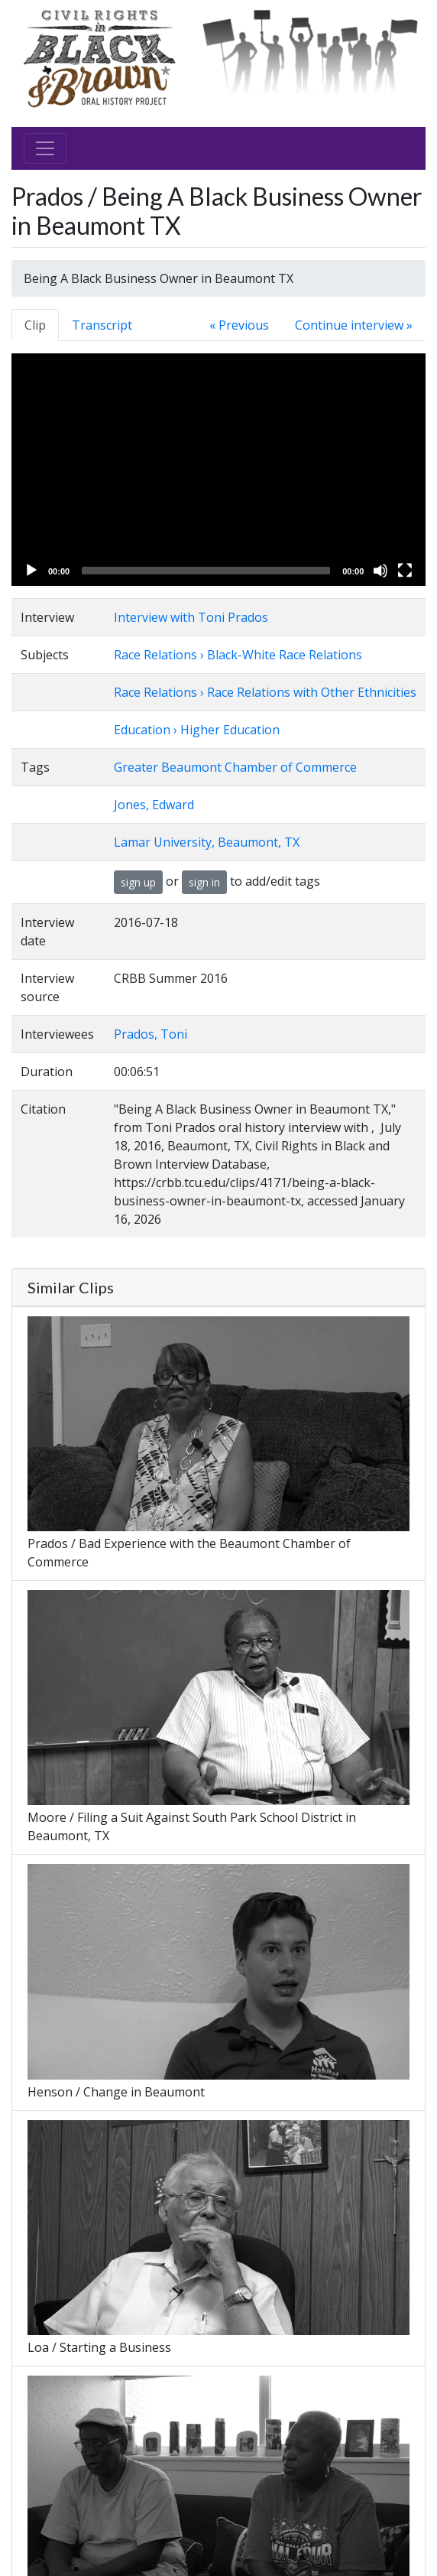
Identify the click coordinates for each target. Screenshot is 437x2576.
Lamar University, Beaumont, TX (206, 842)
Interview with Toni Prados (191, 617)
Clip (35, 325)
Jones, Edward (154, 804)
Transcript (102, 325)
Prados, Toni (150, 1034)
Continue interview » (354, 325)
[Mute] (380, 570)
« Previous (239, 325)
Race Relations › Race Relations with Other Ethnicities (265, 692)
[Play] (31, 570)
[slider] (206, 570)
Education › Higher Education (197, 729)
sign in (204, 882)
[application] (218, 469)
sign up (138, 882)
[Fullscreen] (405, 570)
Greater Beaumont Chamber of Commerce (235, 767)
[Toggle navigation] (45, 148)
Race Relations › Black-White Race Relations (238, 654)
